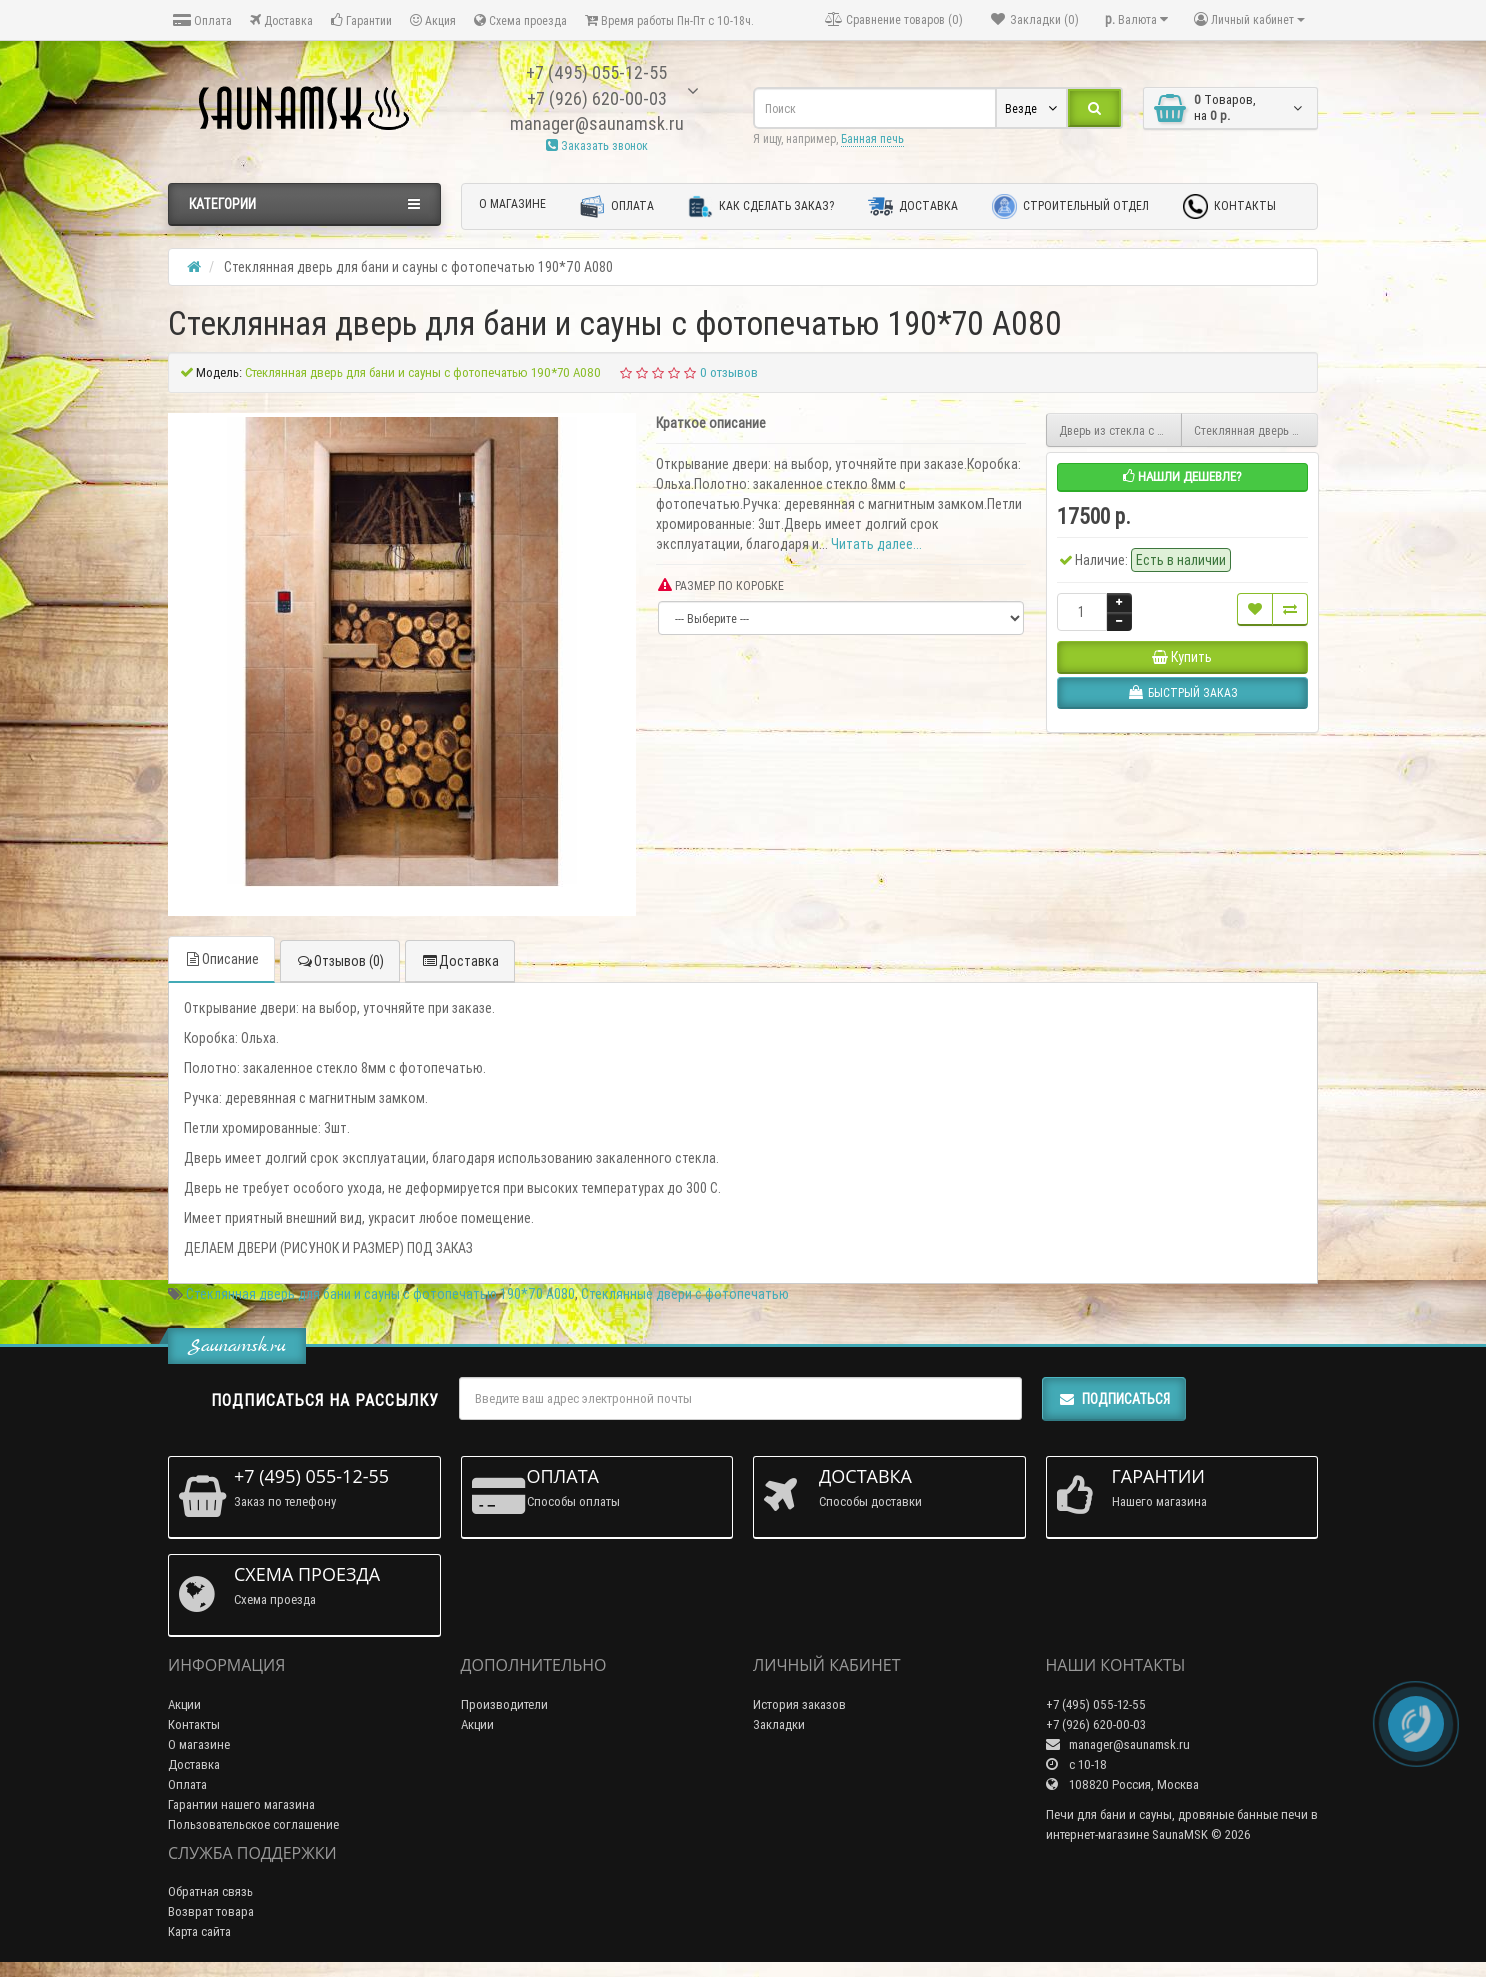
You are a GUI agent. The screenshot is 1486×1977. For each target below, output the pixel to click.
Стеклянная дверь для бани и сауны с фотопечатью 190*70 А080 (380, 1294)
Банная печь (872, 138)
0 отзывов (729, 372)
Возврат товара (211, 1911)
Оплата (202, 20)
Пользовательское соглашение (253, 1824)
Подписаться (1114, 1399)
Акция (433, 20)
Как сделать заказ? (761, 206)
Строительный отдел (1070, 206)
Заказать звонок (597, 145)
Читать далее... (876, 544)
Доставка (281, 20)
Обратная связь (210, 1891)
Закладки (779, 1724)
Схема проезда (520, 20)
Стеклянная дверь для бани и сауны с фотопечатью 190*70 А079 (1256, 430)
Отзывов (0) (340, 961)
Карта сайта (199, 1931)
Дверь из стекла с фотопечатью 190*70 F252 (1121, 430)
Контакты (1229, 206)
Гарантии (361, 20)
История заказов (799, 1704)
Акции (184, 1704)
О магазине (512, 203)
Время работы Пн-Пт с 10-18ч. (669, 20)
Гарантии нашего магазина (241, 1804)
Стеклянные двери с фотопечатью (685, 1294)
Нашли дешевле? (1182, 476)
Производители (504, 1704)
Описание (221, 959)
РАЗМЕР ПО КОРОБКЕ (721, 585)
